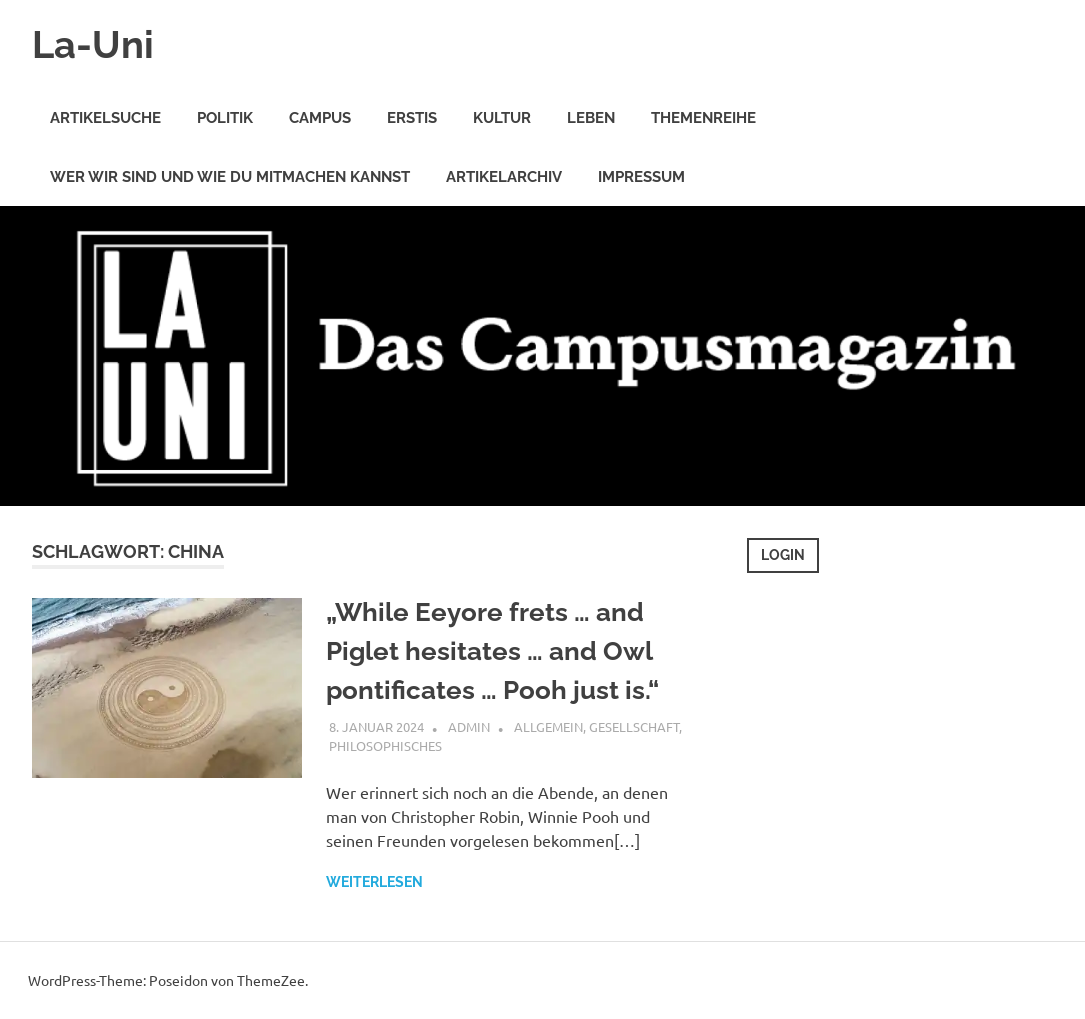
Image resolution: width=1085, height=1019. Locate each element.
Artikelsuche (105, 118)
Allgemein (548, 726)
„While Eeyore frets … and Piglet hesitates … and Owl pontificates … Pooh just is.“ (492, 651)
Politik (225, 118)
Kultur (502, 118)
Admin (469, 726)
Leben (591, 118)
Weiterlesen (374, 882)
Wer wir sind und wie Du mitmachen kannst (230, 177)
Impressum (641, 177)
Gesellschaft (634, 726)
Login (783, 555)
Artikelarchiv (504, 177)
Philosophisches (385, 745)
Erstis (412, 118)
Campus (320, 118)
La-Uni (93, 44)
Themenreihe (703, 118)
